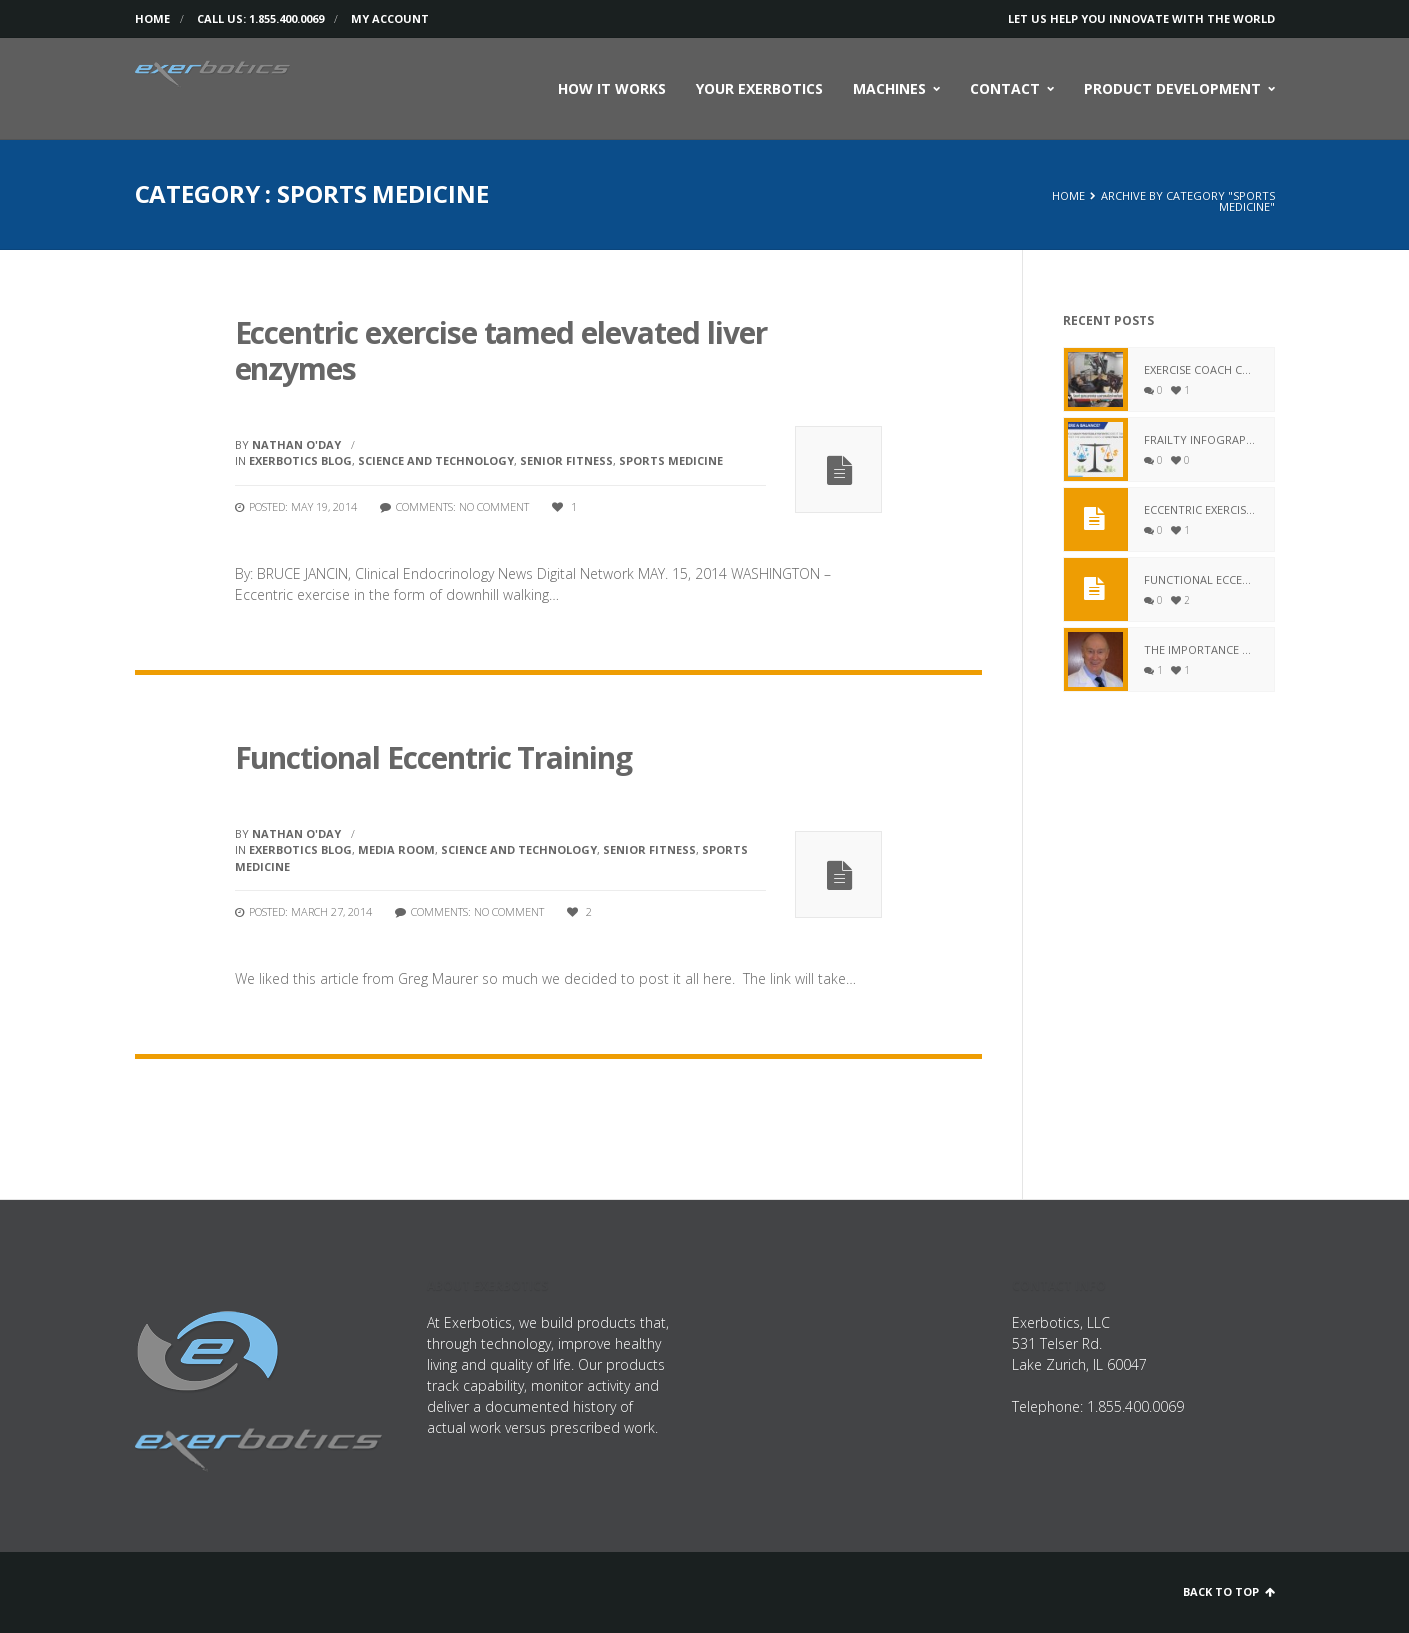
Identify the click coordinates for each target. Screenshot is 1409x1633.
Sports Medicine (671, 460)
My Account (390, 18)
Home (152, 18)
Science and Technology (436, 460)
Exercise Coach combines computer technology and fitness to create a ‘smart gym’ (1201, 369)
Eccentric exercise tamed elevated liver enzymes (501, 350)
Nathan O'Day (296, 444)
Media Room (396, 849)
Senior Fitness (566, 460)
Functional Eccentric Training (434, 757)
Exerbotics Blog (300, 460)
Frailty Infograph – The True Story (1201, 439)
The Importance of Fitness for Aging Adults (1201, 649)
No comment (494, 506)
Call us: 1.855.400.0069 (260, 18)
